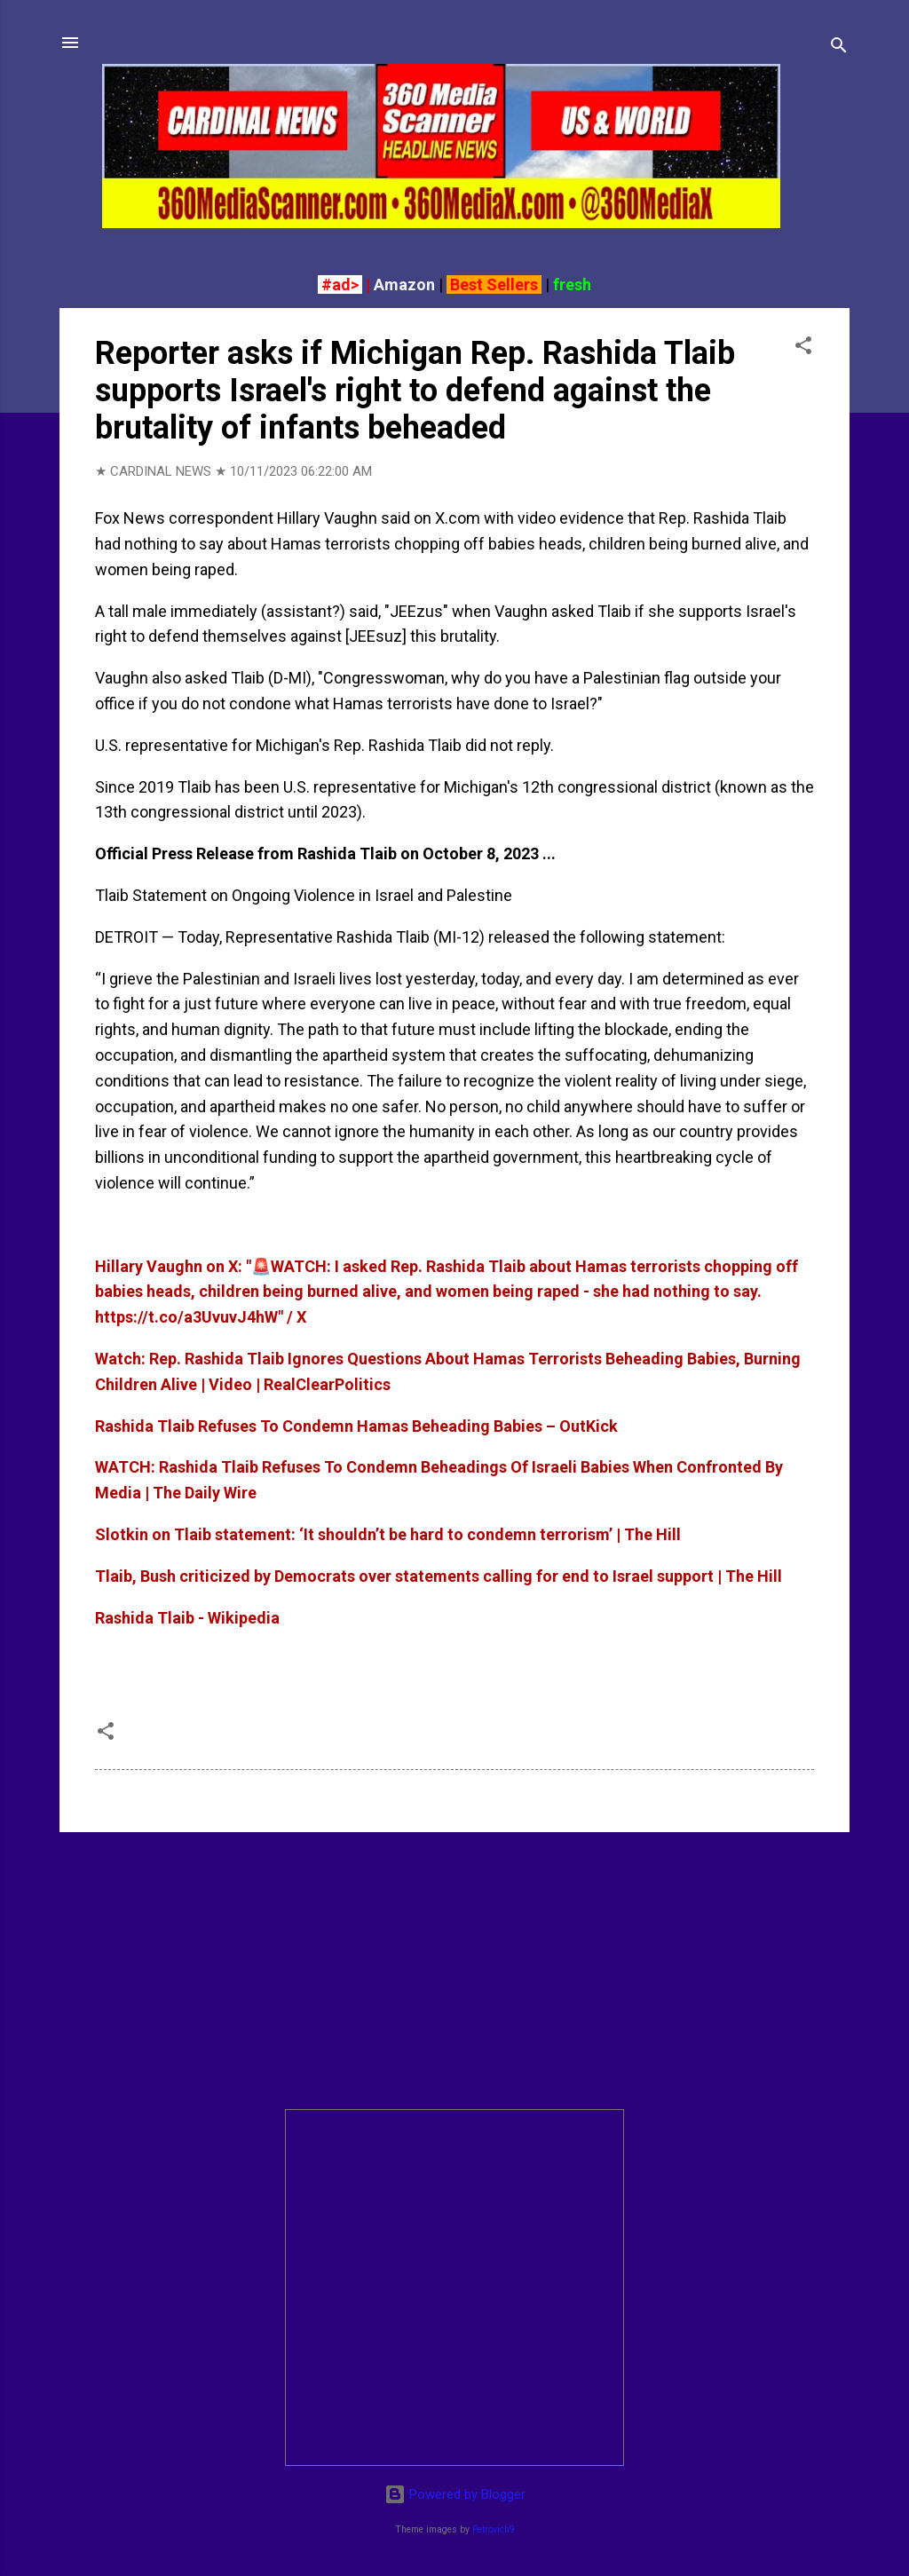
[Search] (839, 48)
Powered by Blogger (455, 2494)
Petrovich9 (493, 2529)
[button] (803, 348)
